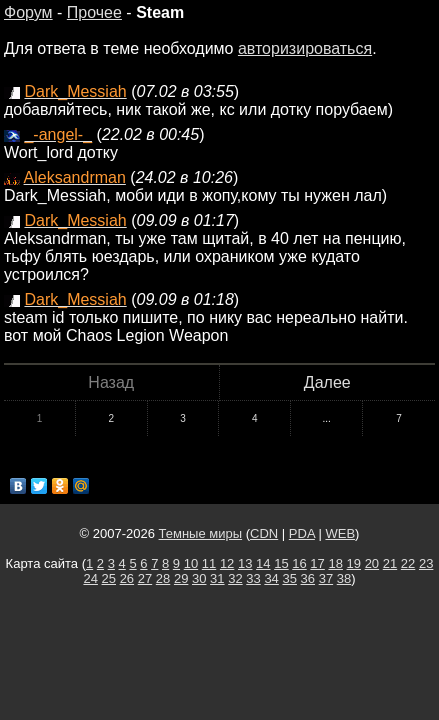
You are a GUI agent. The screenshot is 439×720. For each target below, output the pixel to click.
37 (326, 578)
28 (163, 578)
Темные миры (201, 533)
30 (199, 578)
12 (227, 563)
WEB (340, 533)
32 (235, 578)
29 (181, 578)
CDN (264, 533)
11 (209, 563)
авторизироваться (305, 48)
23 (426, 563)
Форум (28, 12)
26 (127, 578)
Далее (327, 382)
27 (145, 578)
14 (263, 563)
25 (109, 578)
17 (317, 563)
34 (271, 578)
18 (335, 563)
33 (253, 578)
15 (281, 563)
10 (191, 563)
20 (372, 563)
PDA (302, 533)
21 (390, 563)
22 (408, 563)
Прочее (94, 12)
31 (217, 578)
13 (245, 563)
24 (90, 578)
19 (354, 563)
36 (308, 578)
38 (344, 578)
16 (299, 563)
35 (289, 578)
